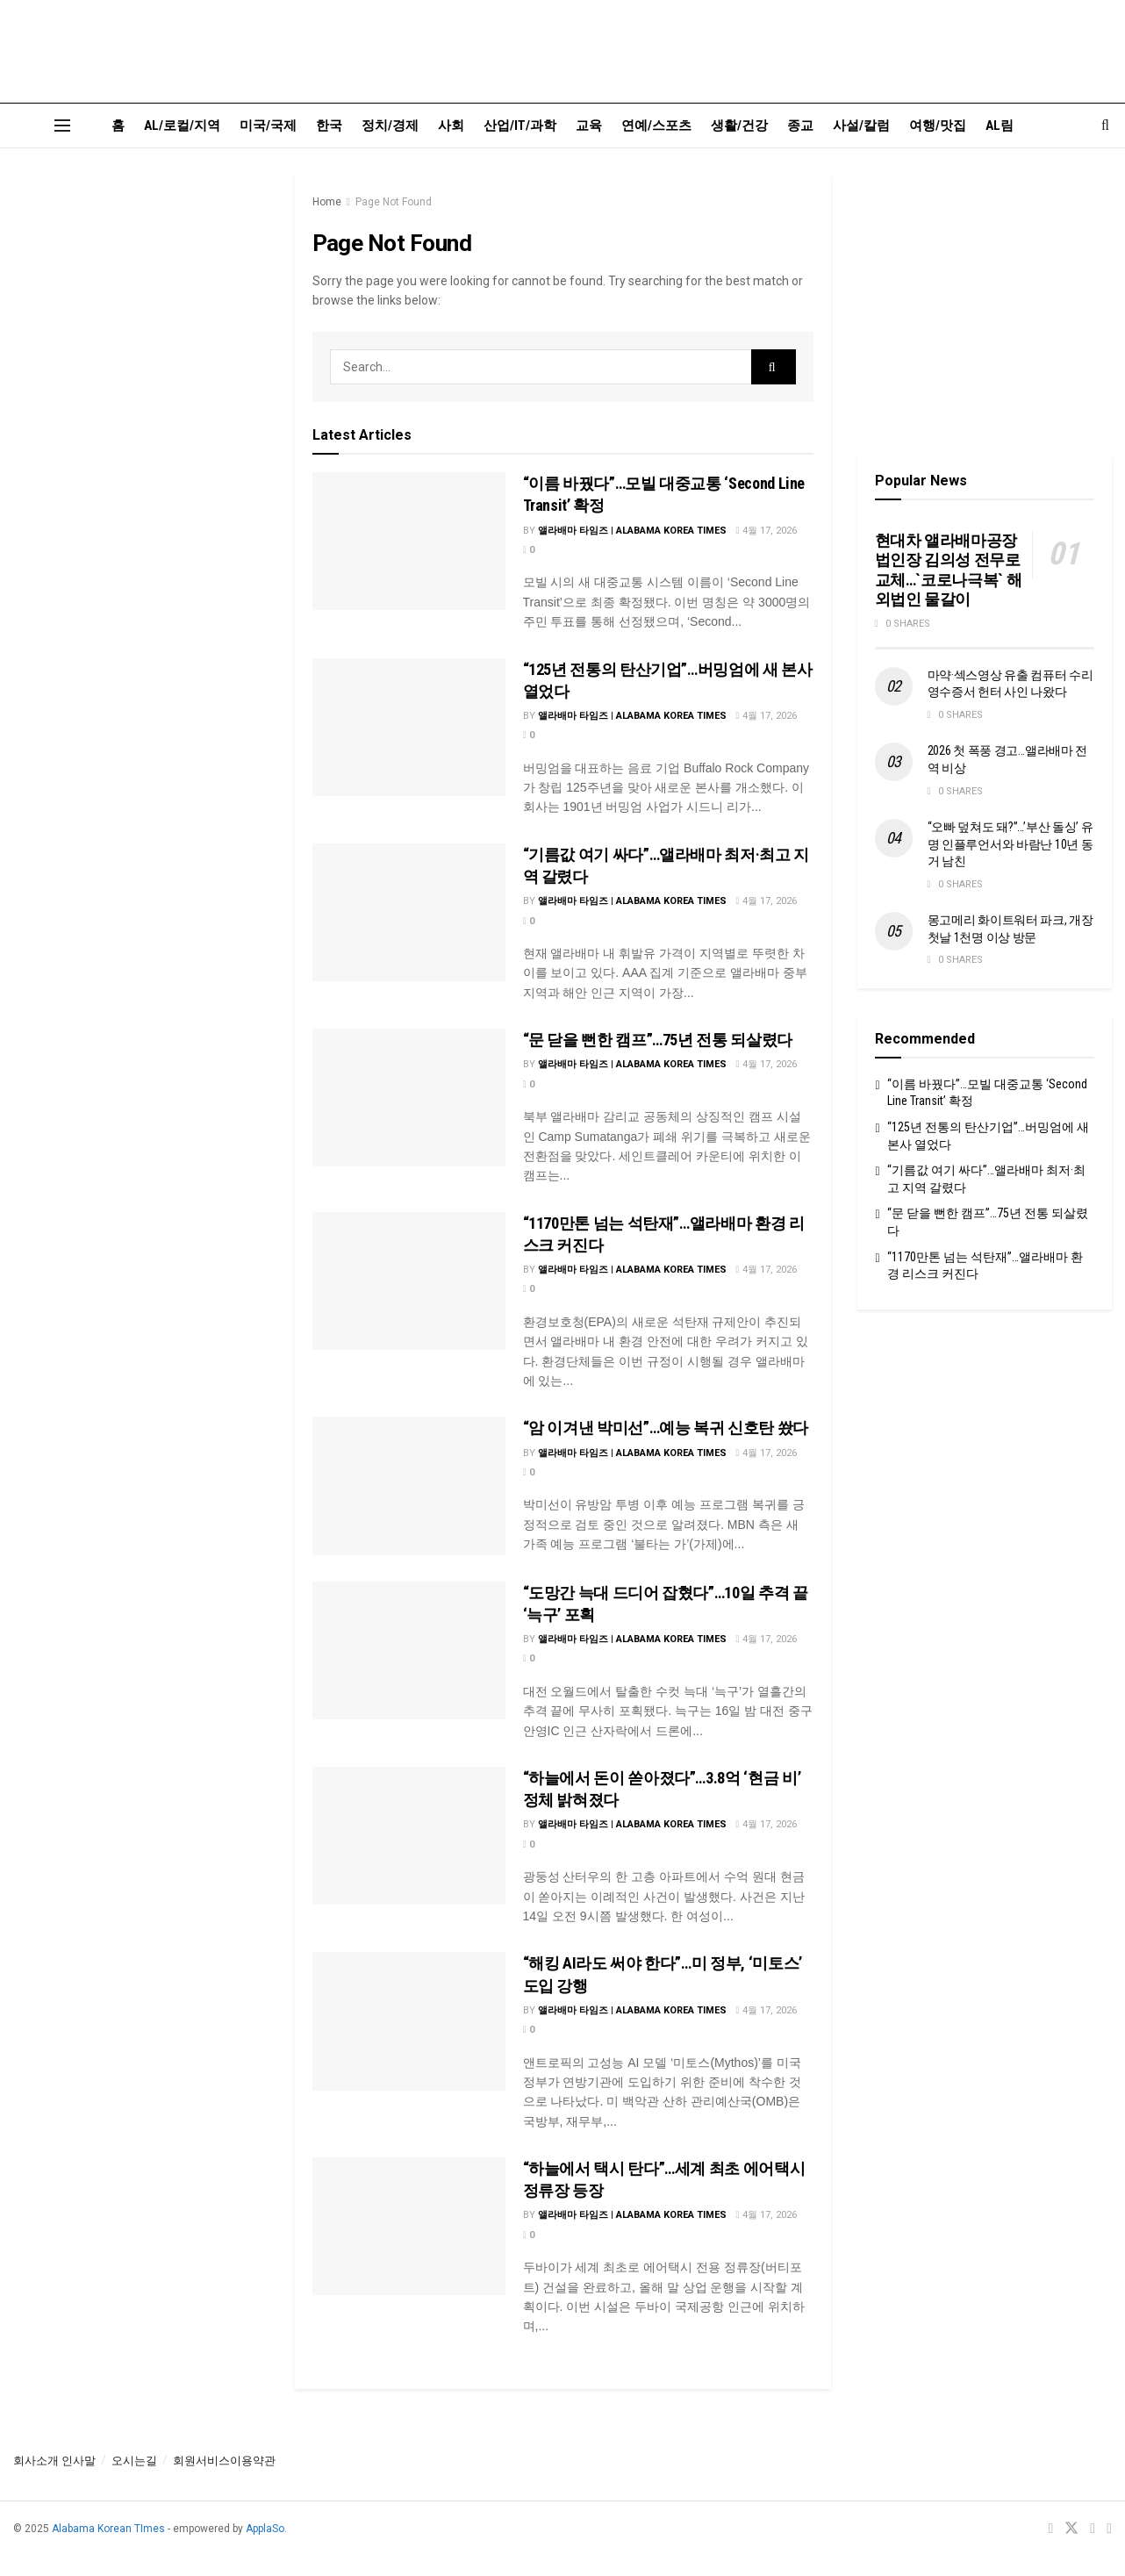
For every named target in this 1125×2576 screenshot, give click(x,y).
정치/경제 (390, 125)
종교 (800, 125)
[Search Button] (1105, 125)
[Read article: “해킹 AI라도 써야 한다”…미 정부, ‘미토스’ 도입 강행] (408, 2021)
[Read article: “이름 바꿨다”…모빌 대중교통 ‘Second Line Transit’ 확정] (408, 541)
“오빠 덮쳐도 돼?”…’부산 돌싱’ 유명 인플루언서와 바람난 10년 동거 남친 (1010, 844)
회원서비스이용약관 (224, 2460)
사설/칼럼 (861, 125)
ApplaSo (265, 2528)
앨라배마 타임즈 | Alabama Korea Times (632, 530)
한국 (329, 125)
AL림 (999, 125)
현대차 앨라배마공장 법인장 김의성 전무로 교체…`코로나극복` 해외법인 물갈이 (948, 570)
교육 (589, 125)
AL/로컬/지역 (182, 125)
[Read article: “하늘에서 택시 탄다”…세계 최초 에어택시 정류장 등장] (408, 2226)
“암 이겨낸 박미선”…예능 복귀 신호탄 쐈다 (665, 1427)
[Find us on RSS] (1109, 2529)
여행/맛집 (937, 125)
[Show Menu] (62, 125)
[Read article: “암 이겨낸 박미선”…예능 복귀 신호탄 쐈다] (408, 1485)
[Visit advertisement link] (141, 302)
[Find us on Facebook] (1050, 2529)
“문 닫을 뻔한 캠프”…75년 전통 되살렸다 (657, 1039)
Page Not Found (393, 202)
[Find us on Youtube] (1092, 2529)
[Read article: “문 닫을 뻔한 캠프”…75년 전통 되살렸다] (408, 1097)
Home (326, 202)
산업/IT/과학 (520, 125)
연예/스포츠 (656, 125)
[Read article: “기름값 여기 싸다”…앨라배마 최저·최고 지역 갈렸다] (408, 912)
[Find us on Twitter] (1071, 2529)
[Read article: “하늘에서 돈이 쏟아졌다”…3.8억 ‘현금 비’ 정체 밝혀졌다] (408, 1836)
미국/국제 (268, 125)
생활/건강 (739, 125)
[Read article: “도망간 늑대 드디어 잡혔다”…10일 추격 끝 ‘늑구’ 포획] (408, 1650)
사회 (451, 125)
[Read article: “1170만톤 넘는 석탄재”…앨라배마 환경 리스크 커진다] (408, 1281)
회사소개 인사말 (54, 2460)
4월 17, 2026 (766, 530)
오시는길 (134, 2460)
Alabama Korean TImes (108, 2528)
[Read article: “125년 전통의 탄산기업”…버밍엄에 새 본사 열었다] (408, 727)
